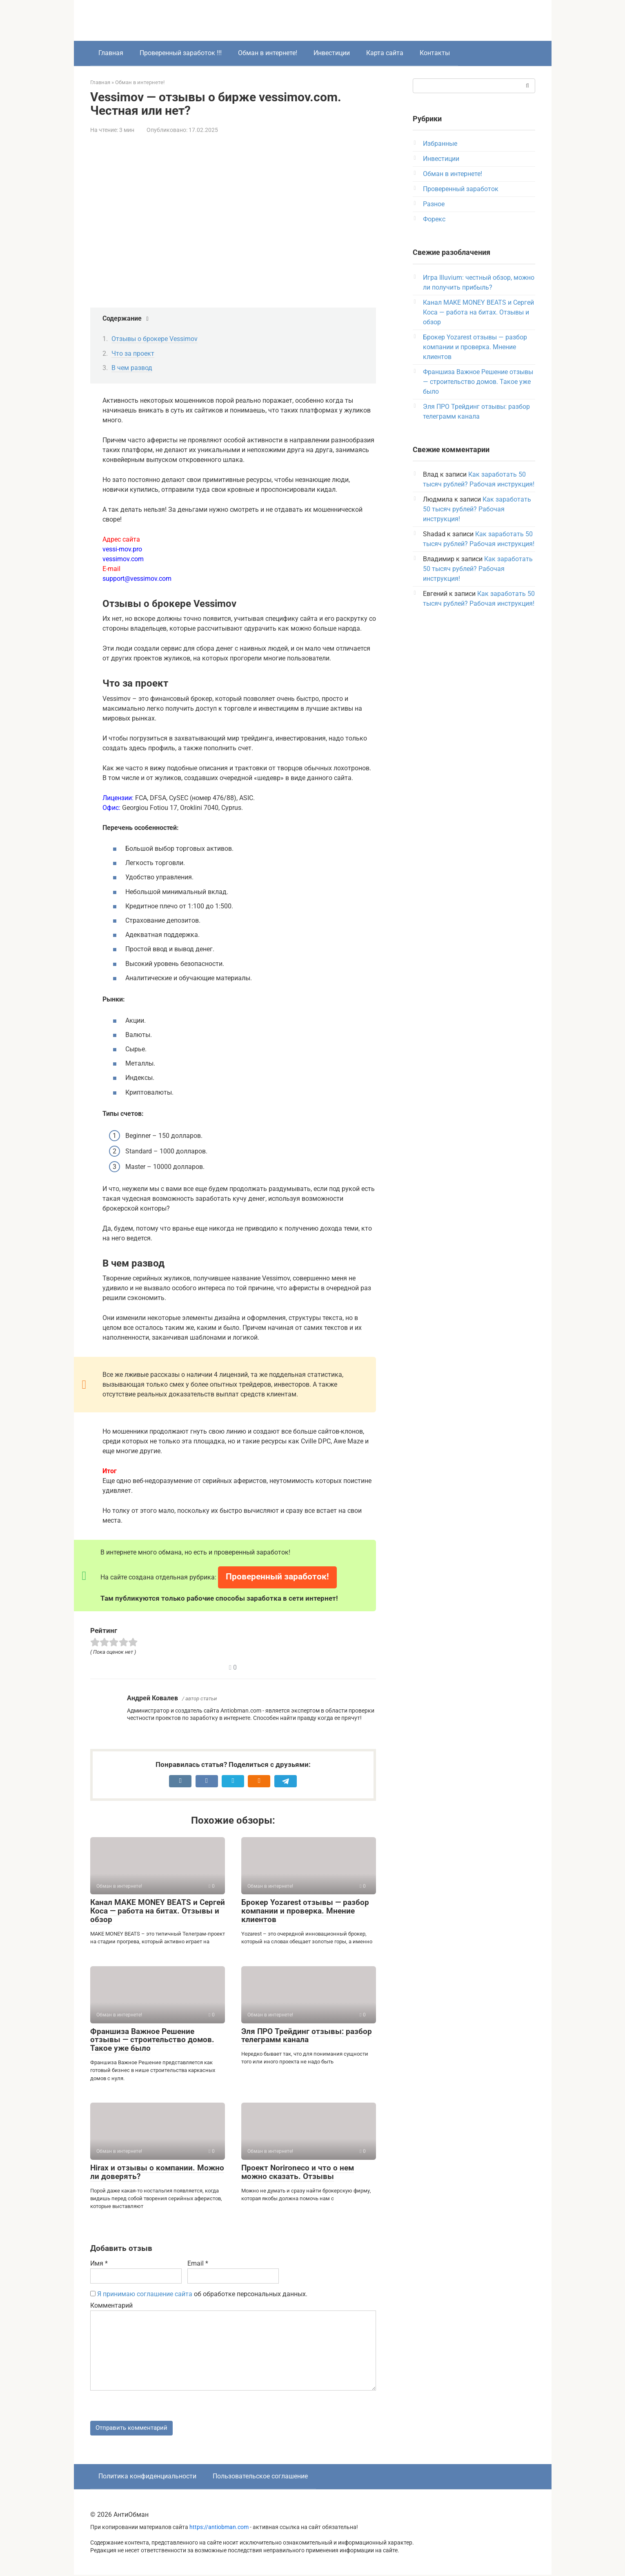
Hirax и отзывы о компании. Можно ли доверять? (157, 2172)
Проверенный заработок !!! (181, 53)
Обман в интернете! (267, 53)
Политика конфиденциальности (147, 2477)
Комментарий (111, 2305)
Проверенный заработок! (277, 1576)
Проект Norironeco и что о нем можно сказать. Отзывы (297, 2172)
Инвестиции (332, 53)
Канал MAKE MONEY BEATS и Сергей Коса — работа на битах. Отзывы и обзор (157, 1911)
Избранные (440, 143)
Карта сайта (384, 53)
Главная (110, 53)
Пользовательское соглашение (260, 2477)
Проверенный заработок (460, 189)
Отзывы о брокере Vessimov (154, 339)
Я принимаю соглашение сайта (144, 2294)
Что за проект (132, 353)
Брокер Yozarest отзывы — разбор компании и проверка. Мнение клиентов (305, 1911)
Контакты (435, 53)
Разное (434, 204)
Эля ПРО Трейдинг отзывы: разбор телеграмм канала (306, 2036)
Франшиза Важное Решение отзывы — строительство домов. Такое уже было (152, 2040)
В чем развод (131, 368)
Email (197, 2263)
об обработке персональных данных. (198, 2294)
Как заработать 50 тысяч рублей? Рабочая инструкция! (477, 509)
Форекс (434, 219)
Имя (99, 2263)
